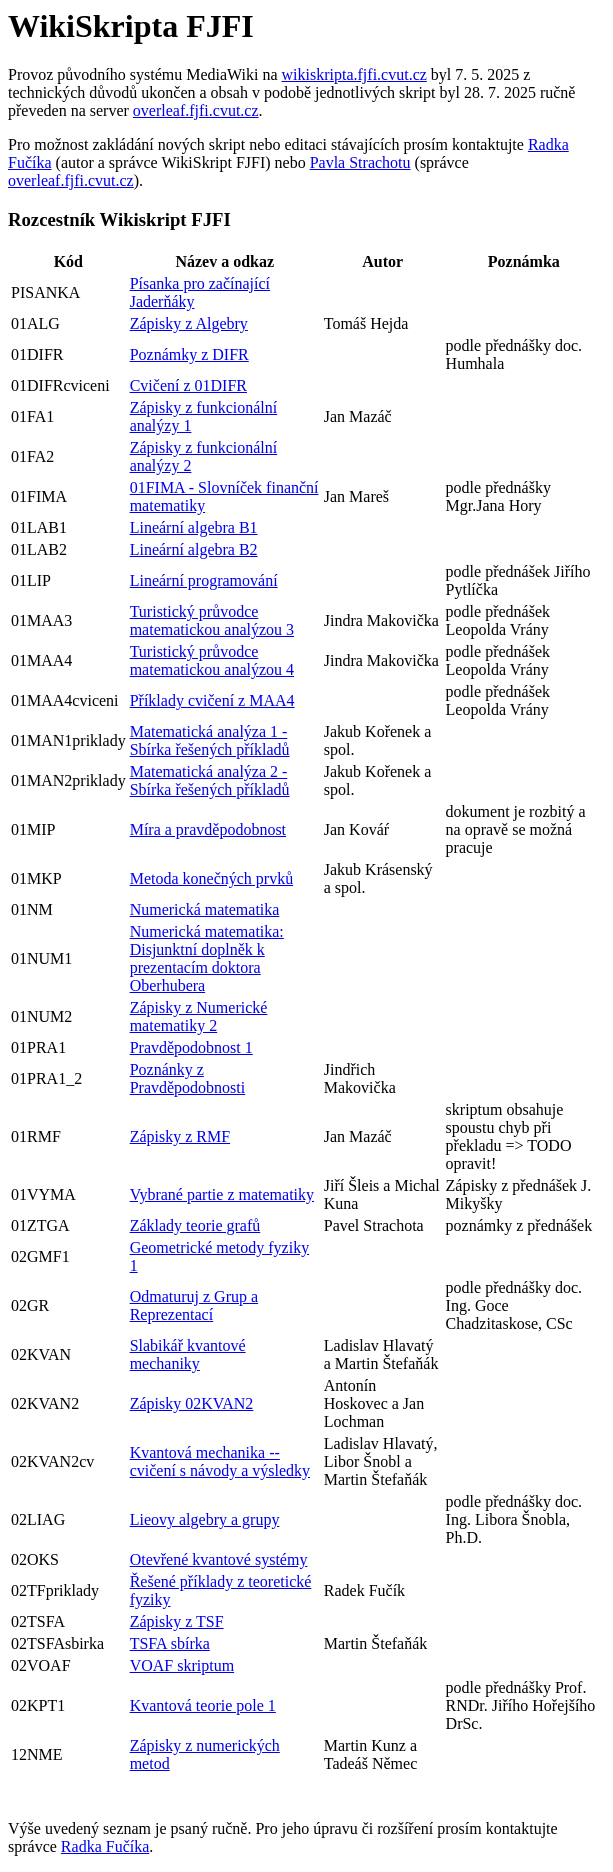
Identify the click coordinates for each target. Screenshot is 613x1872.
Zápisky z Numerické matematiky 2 (199, 1016)
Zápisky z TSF (177, 1621)
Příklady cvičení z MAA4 (212, 700)
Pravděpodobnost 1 (191, 1047)
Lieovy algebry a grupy (205, 1519)
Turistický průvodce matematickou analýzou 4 (212, 660)
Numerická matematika (205, 909)
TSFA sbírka (170, 1643)
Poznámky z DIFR (189, 354)
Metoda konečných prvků (212, 878)
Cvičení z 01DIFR (188, 385)
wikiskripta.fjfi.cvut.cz (354, 74)
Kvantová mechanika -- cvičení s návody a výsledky (220, 1461)
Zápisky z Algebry (189, 323)
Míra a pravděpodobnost (208, 829)
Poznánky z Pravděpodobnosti (188, 1078)
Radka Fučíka (105, 1846)
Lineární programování (204, 580)
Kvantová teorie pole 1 (203, 1705)
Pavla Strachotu (360, 162)
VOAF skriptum (182, 1665)
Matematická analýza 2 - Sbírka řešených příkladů (210, 780)
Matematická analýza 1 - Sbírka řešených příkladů (210, 740)
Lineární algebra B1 (194, 527)
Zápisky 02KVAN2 (192, 1403)
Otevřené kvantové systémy (219, 1559)
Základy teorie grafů (195, 1225)
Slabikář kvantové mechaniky (188, 1354)
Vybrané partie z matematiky (222, 1194)
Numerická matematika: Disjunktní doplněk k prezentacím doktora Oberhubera (207, 958)
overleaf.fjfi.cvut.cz (196, 110)
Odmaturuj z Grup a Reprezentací (194, 1305)
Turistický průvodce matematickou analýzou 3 (212, 620)
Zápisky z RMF (180, 1136)
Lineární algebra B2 (194, 549)
